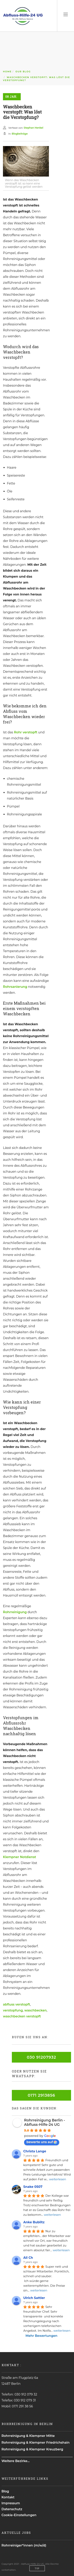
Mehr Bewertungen (41, 2336)
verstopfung (13, 2010)
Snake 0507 (32, 2187)
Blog (5, 2491)
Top (37, 2568)
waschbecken (35, 2010)
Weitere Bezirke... (16, 2461)
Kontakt (8, 2497)
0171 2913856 (41, 2095)
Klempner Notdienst (19, 1857)
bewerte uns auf (41, 2142)
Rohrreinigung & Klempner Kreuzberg (32, 2449)
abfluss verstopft (16, 2004)
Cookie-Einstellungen (19, 2515)
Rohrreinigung (15, 1612)
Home (7, 71)
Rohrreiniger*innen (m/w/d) (24, 2545)
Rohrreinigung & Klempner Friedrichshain (36, 2442)
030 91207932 (41, 2057)
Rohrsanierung (15, 987)
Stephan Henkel (33, 127)
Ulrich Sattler (34, 2298)
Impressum (11, 2503)
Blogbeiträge (20, 133)
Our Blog (23, 71)
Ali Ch (28, 2258)
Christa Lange (34, 2151)
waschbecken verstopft (22, 2016)
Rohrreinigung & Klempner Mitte (28, 2436)
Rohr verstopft (25, 732)
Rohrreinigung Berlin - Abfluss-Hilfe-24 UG (44, 2122)
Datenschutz (12, 2509)
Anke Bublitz (34, 2222)
